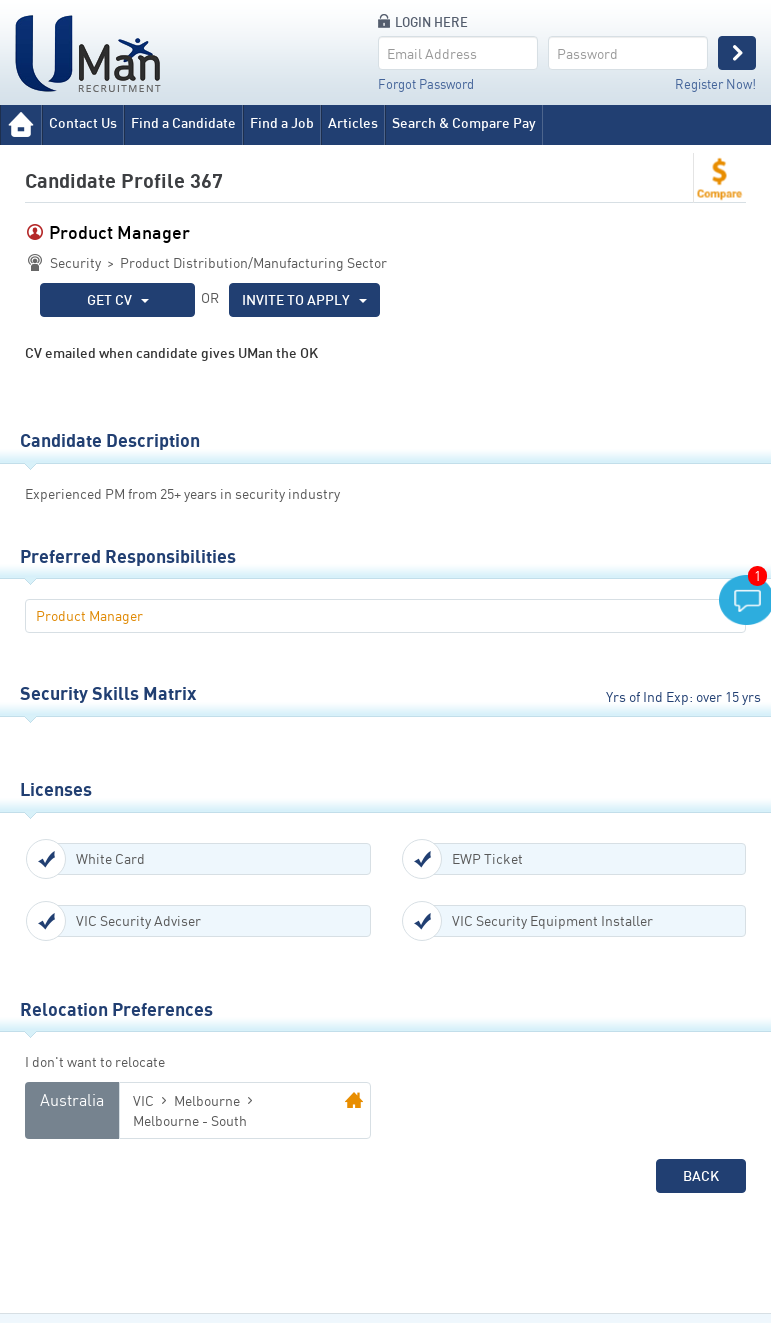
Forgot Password (426, 84)
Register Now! (715, 84)
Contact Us (83, 122)
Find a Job (282, 122)
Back (701, 1175)
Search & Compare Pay (464, 122)
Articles (353, 122)
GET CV (118, 299)
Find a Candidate (183, 122)
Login (737, 53)
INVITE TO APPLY (304, 299)
